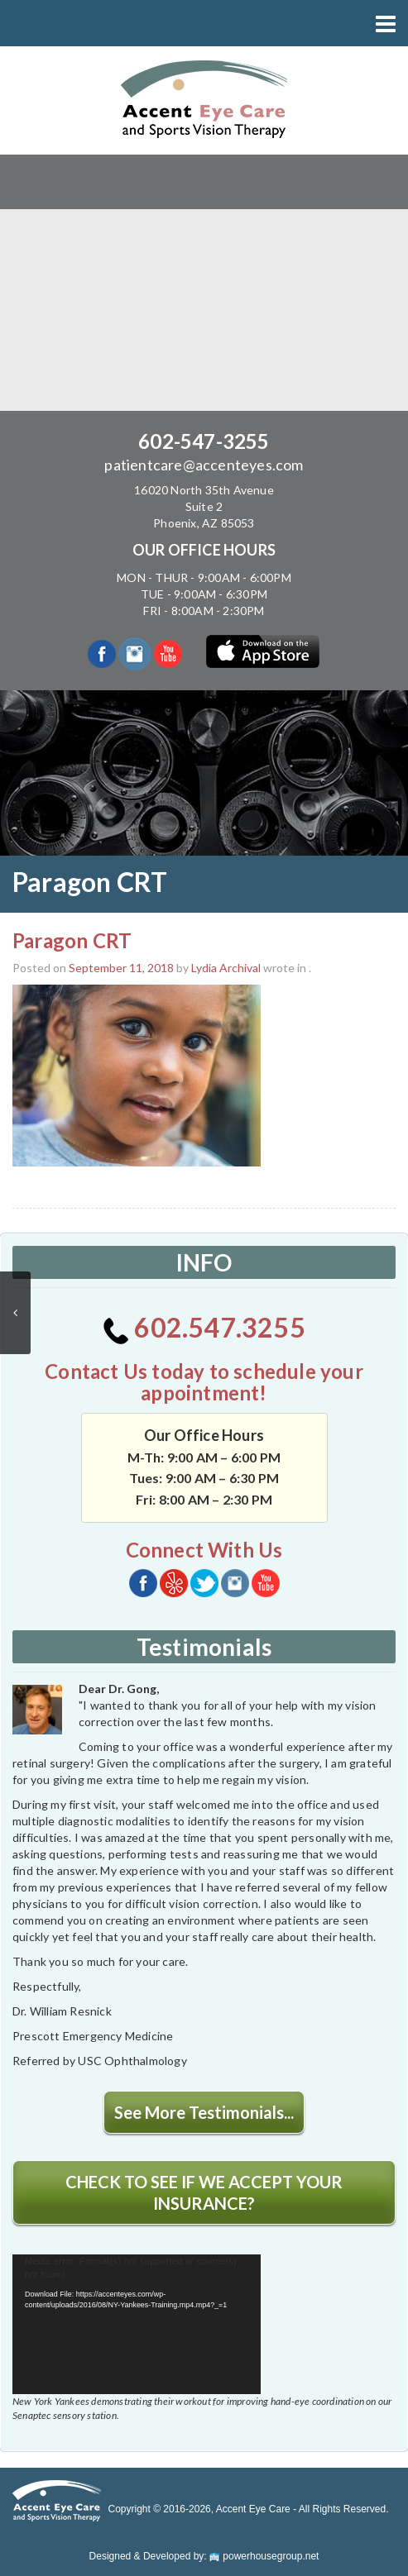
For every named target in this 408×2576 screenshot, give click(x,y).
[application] (136, 2324)
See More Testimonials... (204, 2112)
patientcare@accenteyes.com (203, 465)
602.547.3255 (204, 1327)
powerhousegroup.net (264, 2556)
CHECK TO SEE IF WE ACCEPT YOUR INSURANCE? (204, 2192)
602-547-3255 (203, 441)
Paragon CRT (72, 940)
